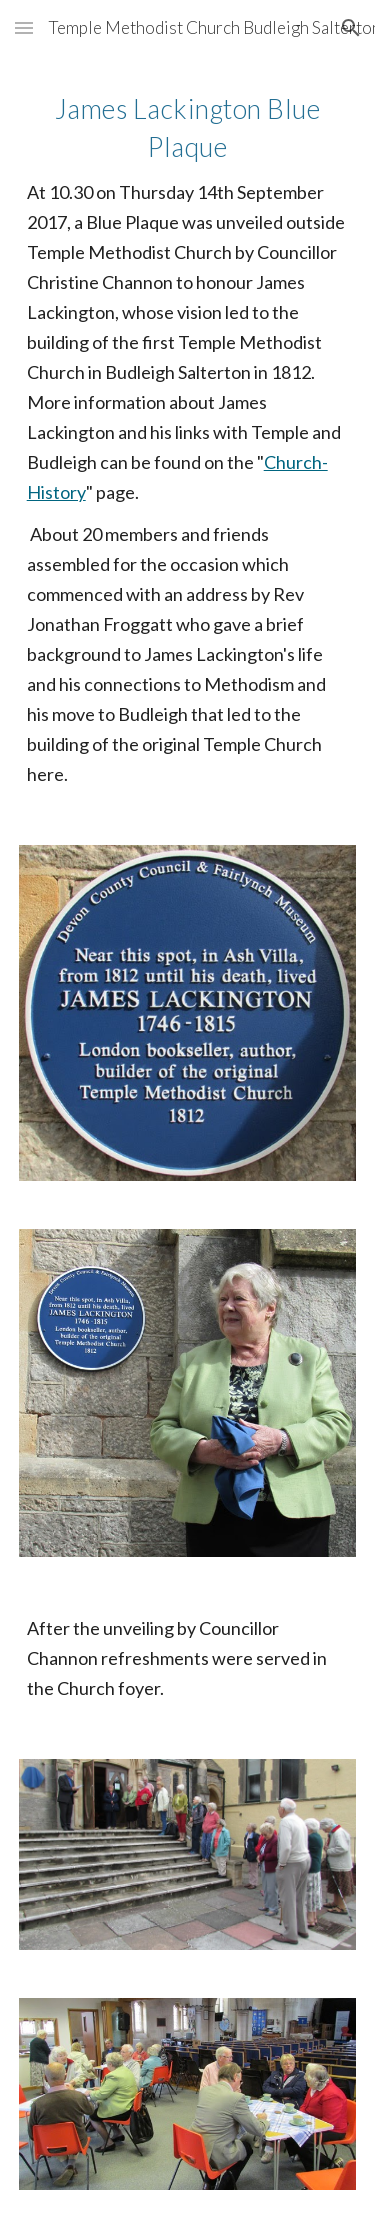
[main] (188, 438)
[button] (24, 27)
